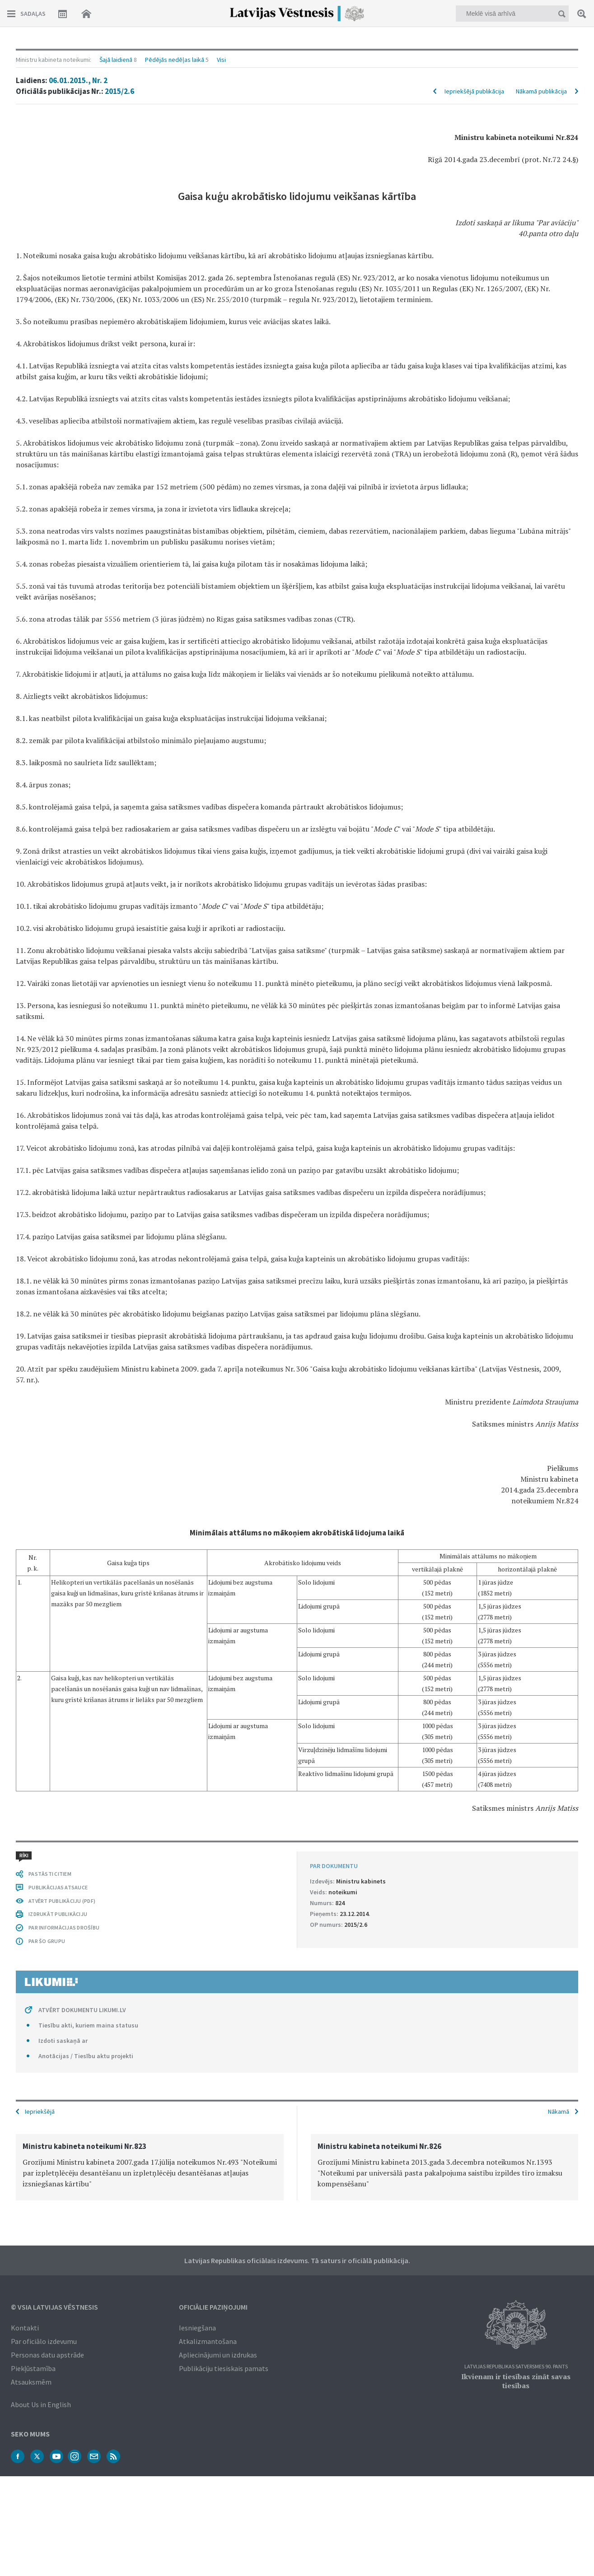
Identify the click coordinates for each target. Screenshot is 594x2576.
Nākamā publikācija (541, 91)
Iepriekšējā (40, 2111)
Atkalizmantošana (208, 2341)
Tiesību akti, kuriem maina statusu (88, 2025)
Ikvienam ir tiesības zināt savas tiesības (516, 2381)
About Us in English (41, 2404)
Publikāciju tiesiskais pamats (223, 2368)
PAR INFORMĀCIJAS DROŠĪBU (63, 1927)
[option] (150, 2167)
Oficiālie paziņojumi (213, 2306)
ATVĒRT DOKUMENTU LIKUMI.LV (82, 2010)
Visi (221, 60)
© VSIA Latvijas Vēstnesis (54, 2306)
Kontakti (25, 2327)
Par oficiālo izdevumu (44, 2341)
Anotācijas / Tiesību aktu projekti (85, 2056)
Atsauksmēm (31, 2381)
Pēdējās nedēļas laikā (174, 60)
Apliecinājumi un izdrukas (218, 2354)
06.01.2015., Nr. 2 (78, 80)
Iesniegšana (197, 2327)
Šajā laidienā (115, 60)
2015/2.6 (119, 91)
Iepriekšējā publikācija (474, 91)
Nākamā (558, 2111)
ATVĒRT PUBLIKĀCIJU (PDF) (61, 1900)
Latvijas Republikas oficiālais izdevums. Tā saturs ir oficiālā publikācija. (297, 2260)
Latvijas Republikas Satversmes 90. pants (516, 2367)
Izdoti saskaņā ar (63, 2041)
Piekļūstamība (33, 2368)
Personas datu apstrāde (47, 2354)
